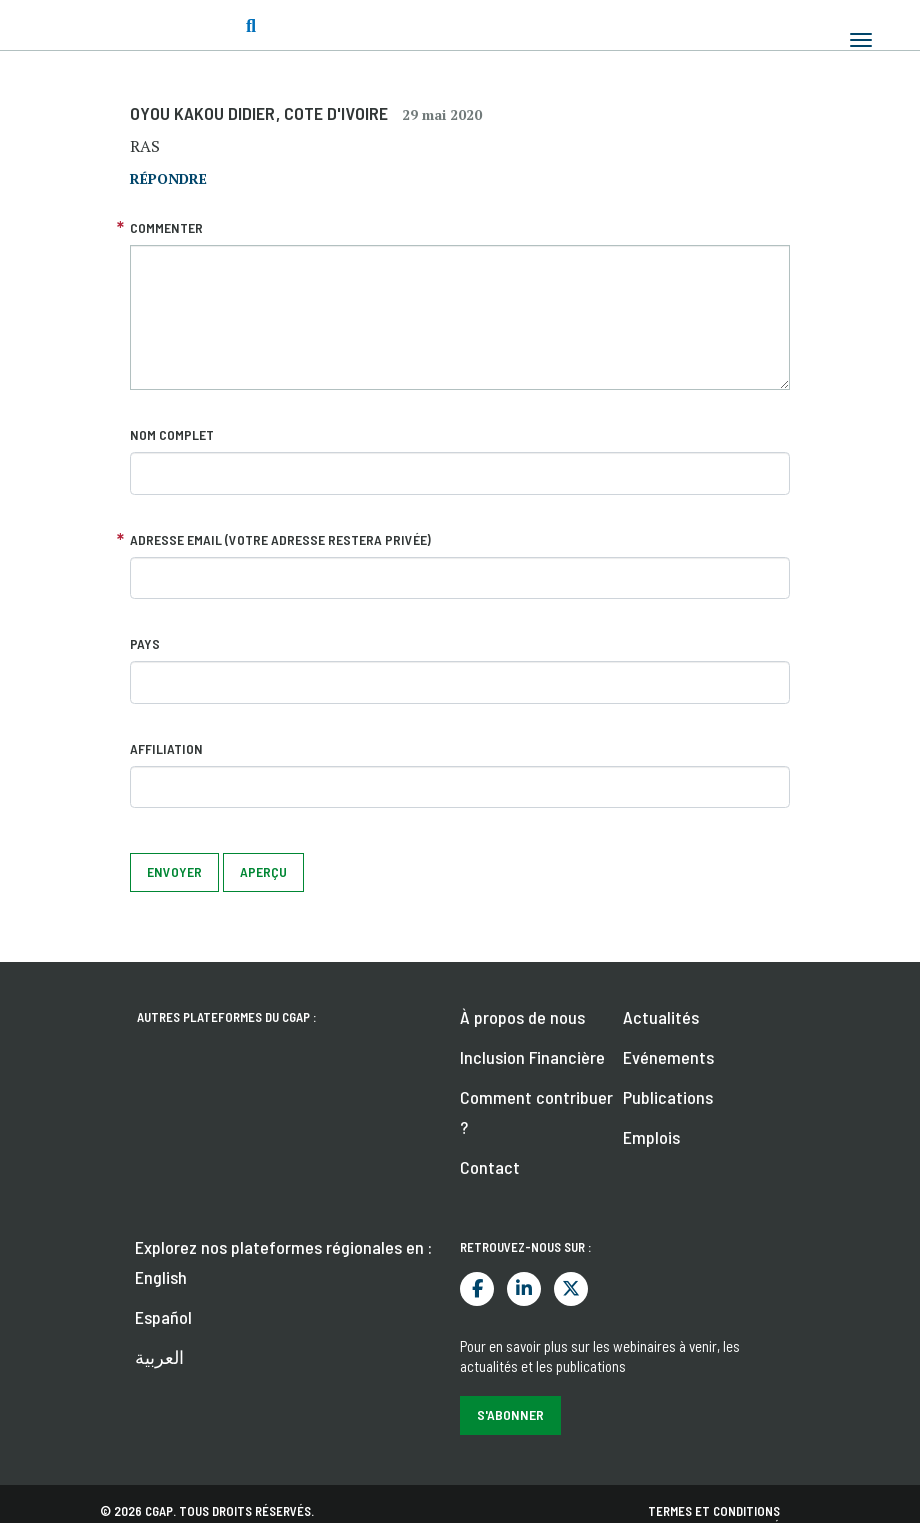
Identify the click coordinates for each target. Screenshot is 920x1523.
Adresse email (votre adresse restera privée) (280, 539)
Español (163, 1317)
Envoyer (174, 871)
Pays (145, 643)
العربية (159, 1357)
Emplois (651, 1137)
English (161, 1277)
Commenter (166, 227)
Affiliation (166, 748)
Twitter (571, 1289)
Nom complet (172, 434)
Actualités (661, 1017)
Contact (490, 1167)
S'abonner (510, 1414)
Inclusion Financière (532, 1057)
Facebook (477, 1289)
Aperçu (263, 871)
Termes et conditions (714, 1511)
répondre (168, 178)
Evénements (668, 1057)
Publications (668, 1097)
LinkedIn (524, 1289)
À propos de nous (522, 1017)
